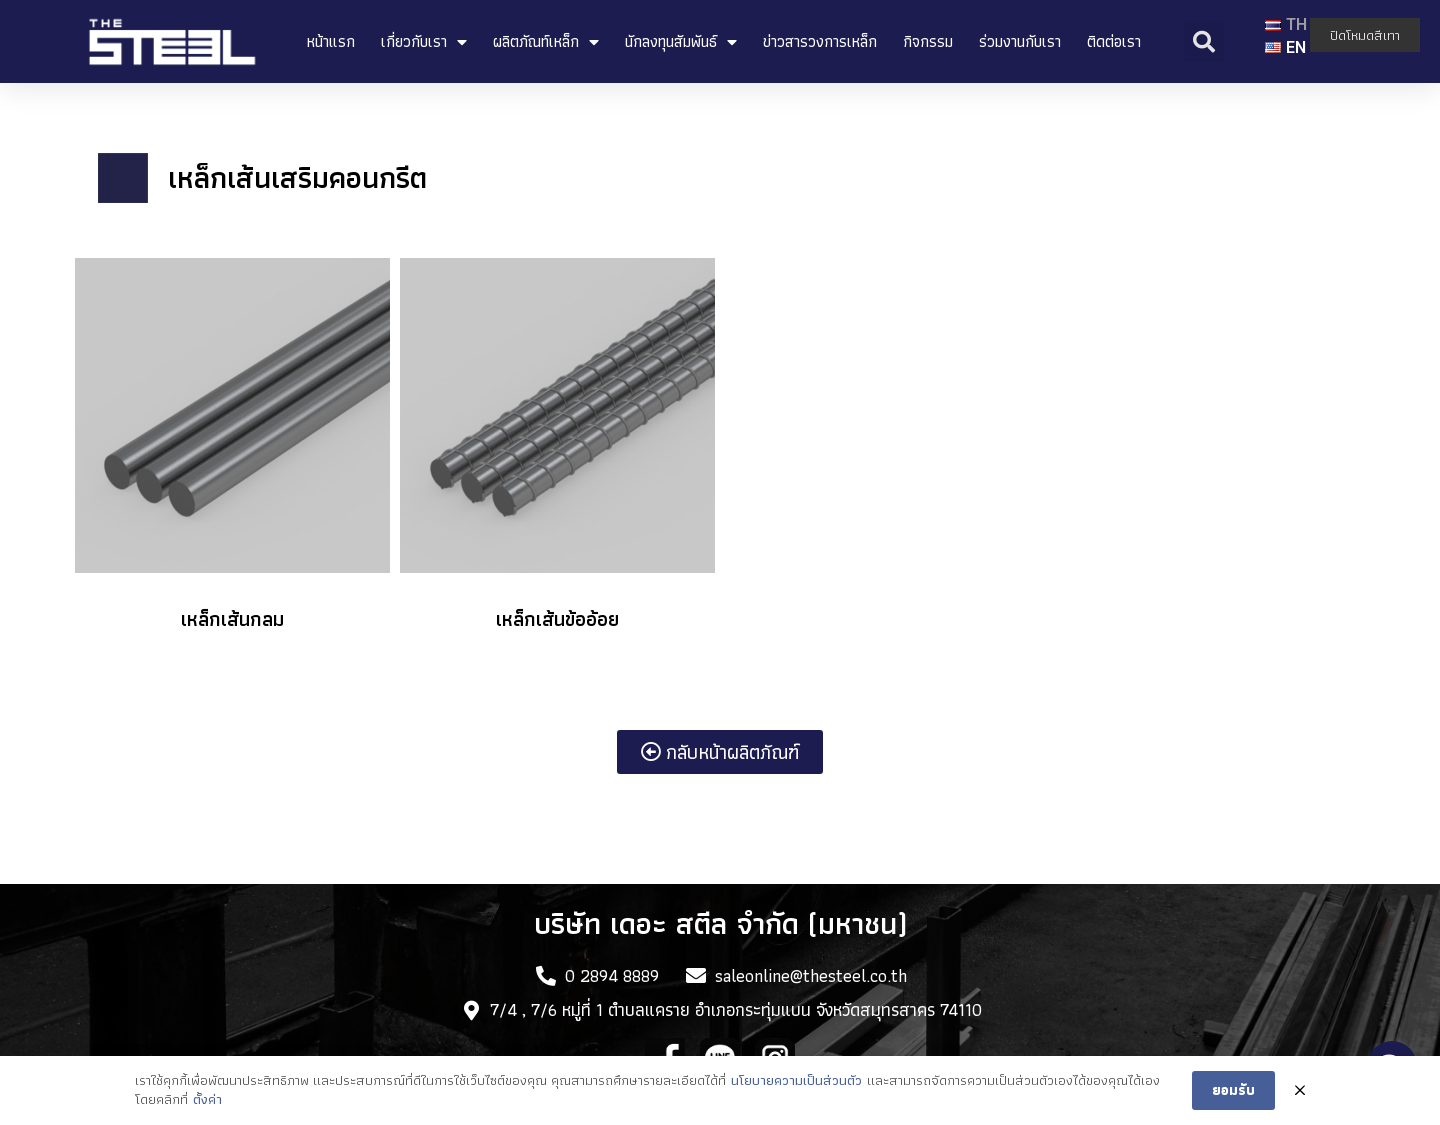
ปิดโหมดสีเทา (1365, 35)
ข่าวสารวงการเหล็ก (820, 41)
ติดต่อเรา (1114, 41)
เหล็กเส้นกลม (232, 619)
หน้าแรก (331, 41)
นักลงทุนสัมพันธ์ (681, 42)
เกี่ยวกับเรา (424, 42)
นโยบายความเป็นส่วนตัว (796, 1082)
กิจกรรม (928, 41)
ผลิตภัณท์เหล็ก (546, 42)
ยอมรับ (1233, 1092)
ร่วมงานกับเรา (1020, 41)
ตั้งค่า (207, 1102)
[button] (720, 752)
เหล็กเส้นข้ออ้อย (557, 619)
